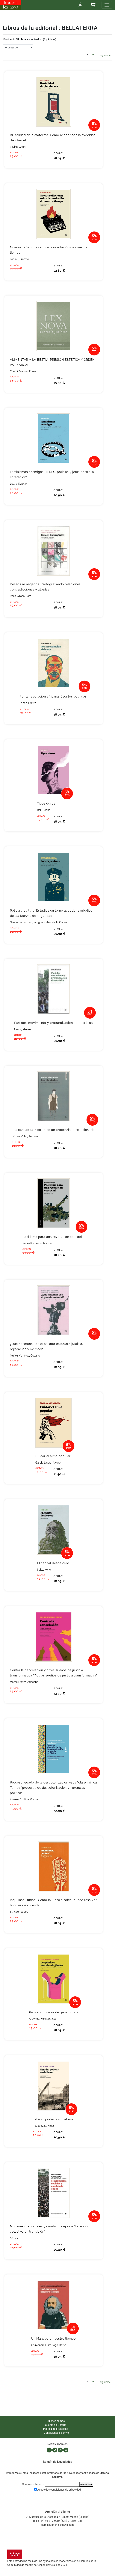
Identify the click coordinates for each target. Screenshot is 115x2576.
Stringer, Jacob (19, 1911)
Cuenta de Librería (55, 2424)
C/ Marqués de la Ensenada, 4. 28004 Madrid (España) (57, 2516)
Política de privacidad (55, 2428)
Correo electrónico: (33, 2484)
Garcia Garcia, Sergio (23, 922)
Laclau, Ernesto (19, 259)
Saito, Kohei (44, 1569)
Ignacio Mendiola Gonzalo (53, 922)
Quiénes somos (56, 2420)
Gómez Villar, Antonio (25, 1136)
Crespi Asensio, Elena (23, 371)
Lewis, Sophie (18, 483)
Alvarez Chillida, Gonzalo (25, 1799)
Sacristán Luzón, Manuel (37, 1243)
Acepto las (59, 2489)
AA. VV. (14, 2238)
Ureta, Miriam (22, 1029)
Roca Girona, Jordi (21, 595)
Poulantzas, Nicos (44, 2125)
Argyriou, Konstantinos (42, 2018)
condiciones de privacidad (65, 2489)
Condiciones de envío (56, 2432)
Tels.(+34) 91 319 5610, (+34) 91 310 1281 (57, 2520)
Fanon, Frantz (28, 702)
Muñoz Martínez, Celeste (25, 1355)
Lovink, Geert (18, 146)
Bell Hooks (43, 809)
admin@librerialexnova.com (57, 2524)
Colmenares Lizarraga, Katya (48, 2345)
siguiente (105, 55)
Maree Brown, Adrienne (24, 1681)
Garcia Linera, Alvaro (47, 1462)
